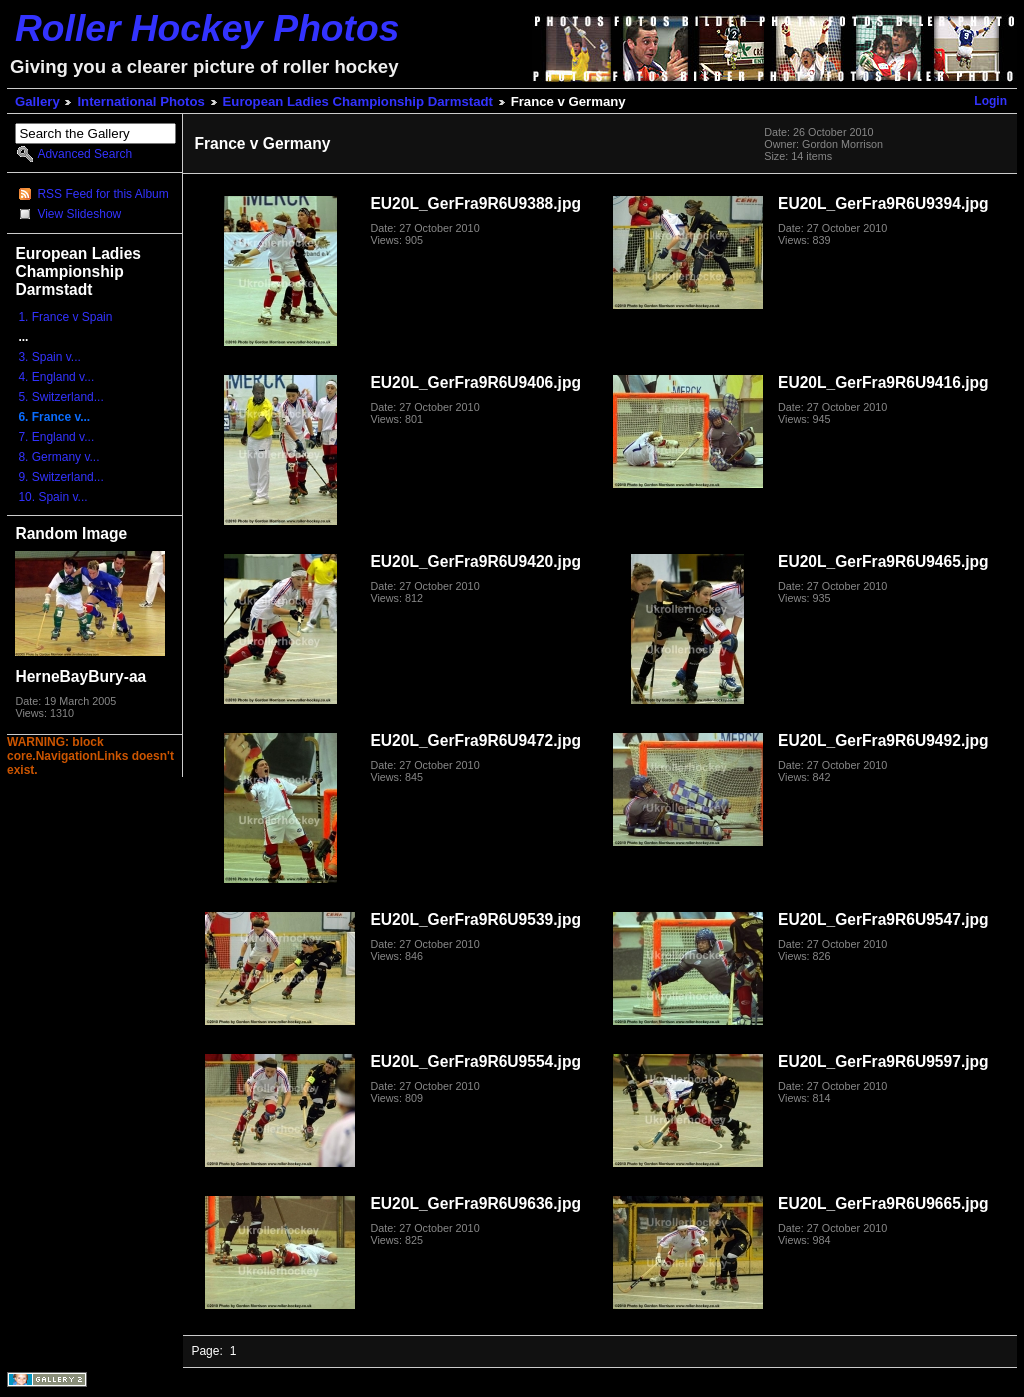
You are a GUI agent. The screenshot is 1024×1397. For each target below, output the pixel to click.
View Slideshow (79, 214)
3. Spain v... (49, 357)
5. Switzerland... (60, 397)
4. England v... (56, 377)
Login (990, 101)
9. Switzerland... (60, 477)
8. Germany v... (58, 457)
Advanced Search (84, 154)
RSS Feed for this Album (102, 194)
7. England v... (56, 437)
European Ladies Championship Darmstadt (358, 101)
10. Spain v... (52, 497)
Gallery (37, 101)
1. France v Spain (65, 317)
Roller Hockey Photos (207, 28)
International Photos (140, 101)
